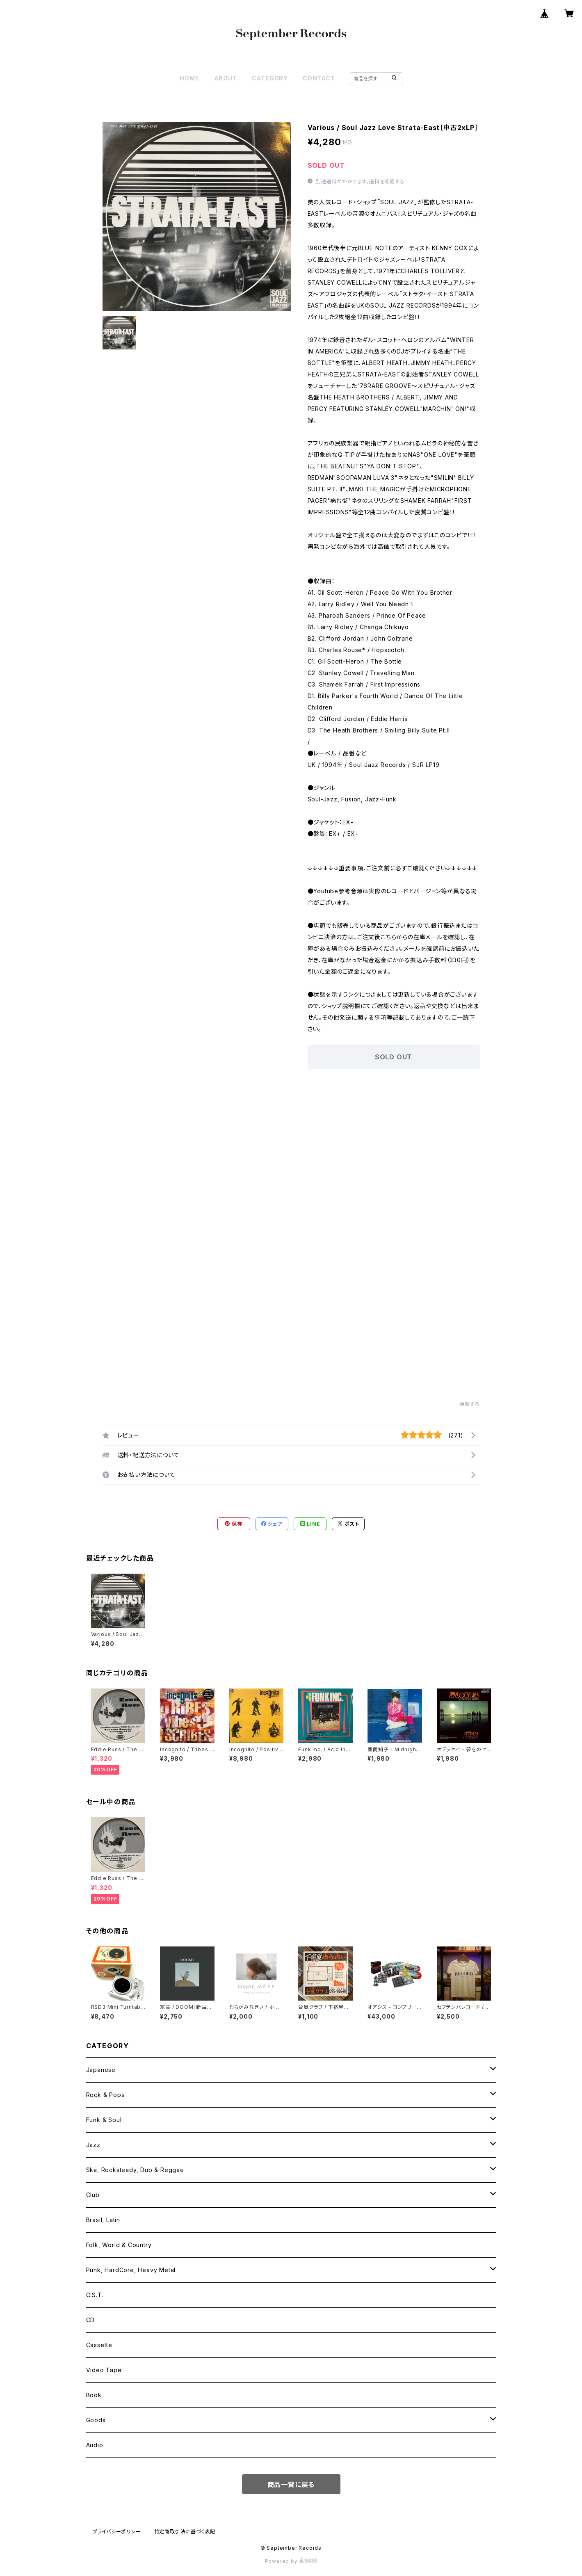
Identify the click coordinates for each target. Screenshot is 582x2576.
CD (90, 2319)
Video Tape (104, 2369)
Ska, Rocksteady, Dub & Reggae (135, 2169)
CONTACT (319, 78)
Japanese (101, 2069)
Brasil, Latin (103, 2219)
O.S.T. (95, 2294)
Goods (96, 2419)
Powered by (291, 2561)
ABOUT (225, 78)
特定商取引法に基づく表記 (185, 2531)
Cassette (99, 2344)
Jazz (93, 2144)
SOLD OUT (393, 1057)
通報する (469, 1404)
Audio (94, 2444)
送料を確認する (387, 181)
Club (93, 2194)
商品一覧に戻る (291, 2484)
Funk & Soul (104, 2119)
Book (94, 2394)
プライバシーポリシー (117, 2531)
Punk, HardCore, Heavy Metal (131, 2269)
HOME (189, 78)
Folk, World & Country (119, 2244)
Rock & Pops (105, 2094)
